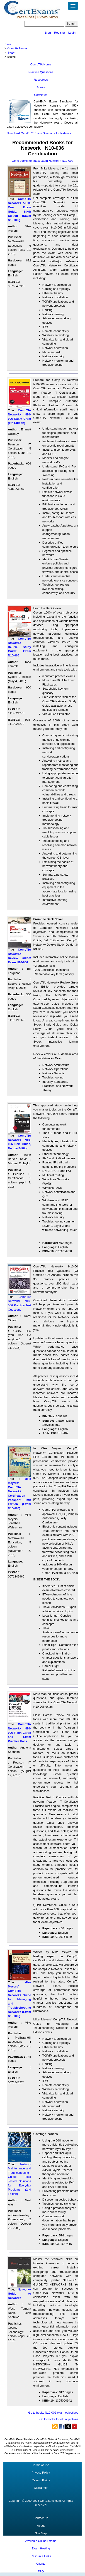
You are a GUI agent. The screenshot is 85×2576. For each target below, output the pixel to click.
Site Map (40, 2533)
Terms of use (40, 2465)
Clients (40, 2563)
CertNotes (41, 95)
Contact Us (41, 2518)
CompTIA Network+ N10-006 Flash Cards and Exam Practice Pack (19, 1732)
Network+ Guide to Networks (19, 2294)
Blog (48, 32)
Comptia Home (17, 48)
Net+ (11, 52)
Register (59, 32)
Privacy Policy (41, 2472)
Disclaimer (41, 2487)
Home (7, 44)
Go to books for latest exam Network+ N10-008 (42, 160)
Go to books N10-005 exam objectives (53, 2412)
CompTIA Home (40, 64)
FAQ (41, 2571)
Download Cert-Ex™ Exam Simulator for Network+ (40, 133)
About (41, 2525)
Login (71, 32)
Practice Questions (40, 72)
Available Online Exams (40, 2541)
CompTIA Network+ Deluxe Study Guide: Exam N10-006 (19, 647)
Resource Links (41, 2556)
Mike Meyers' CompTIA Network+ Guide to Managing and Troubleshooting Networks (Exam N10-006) (19, 1999)
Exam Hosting (41, 2548)
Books (41, 87)
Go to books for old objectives (58, 2419)
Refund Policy (41, 2480)
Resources (41, 79)
